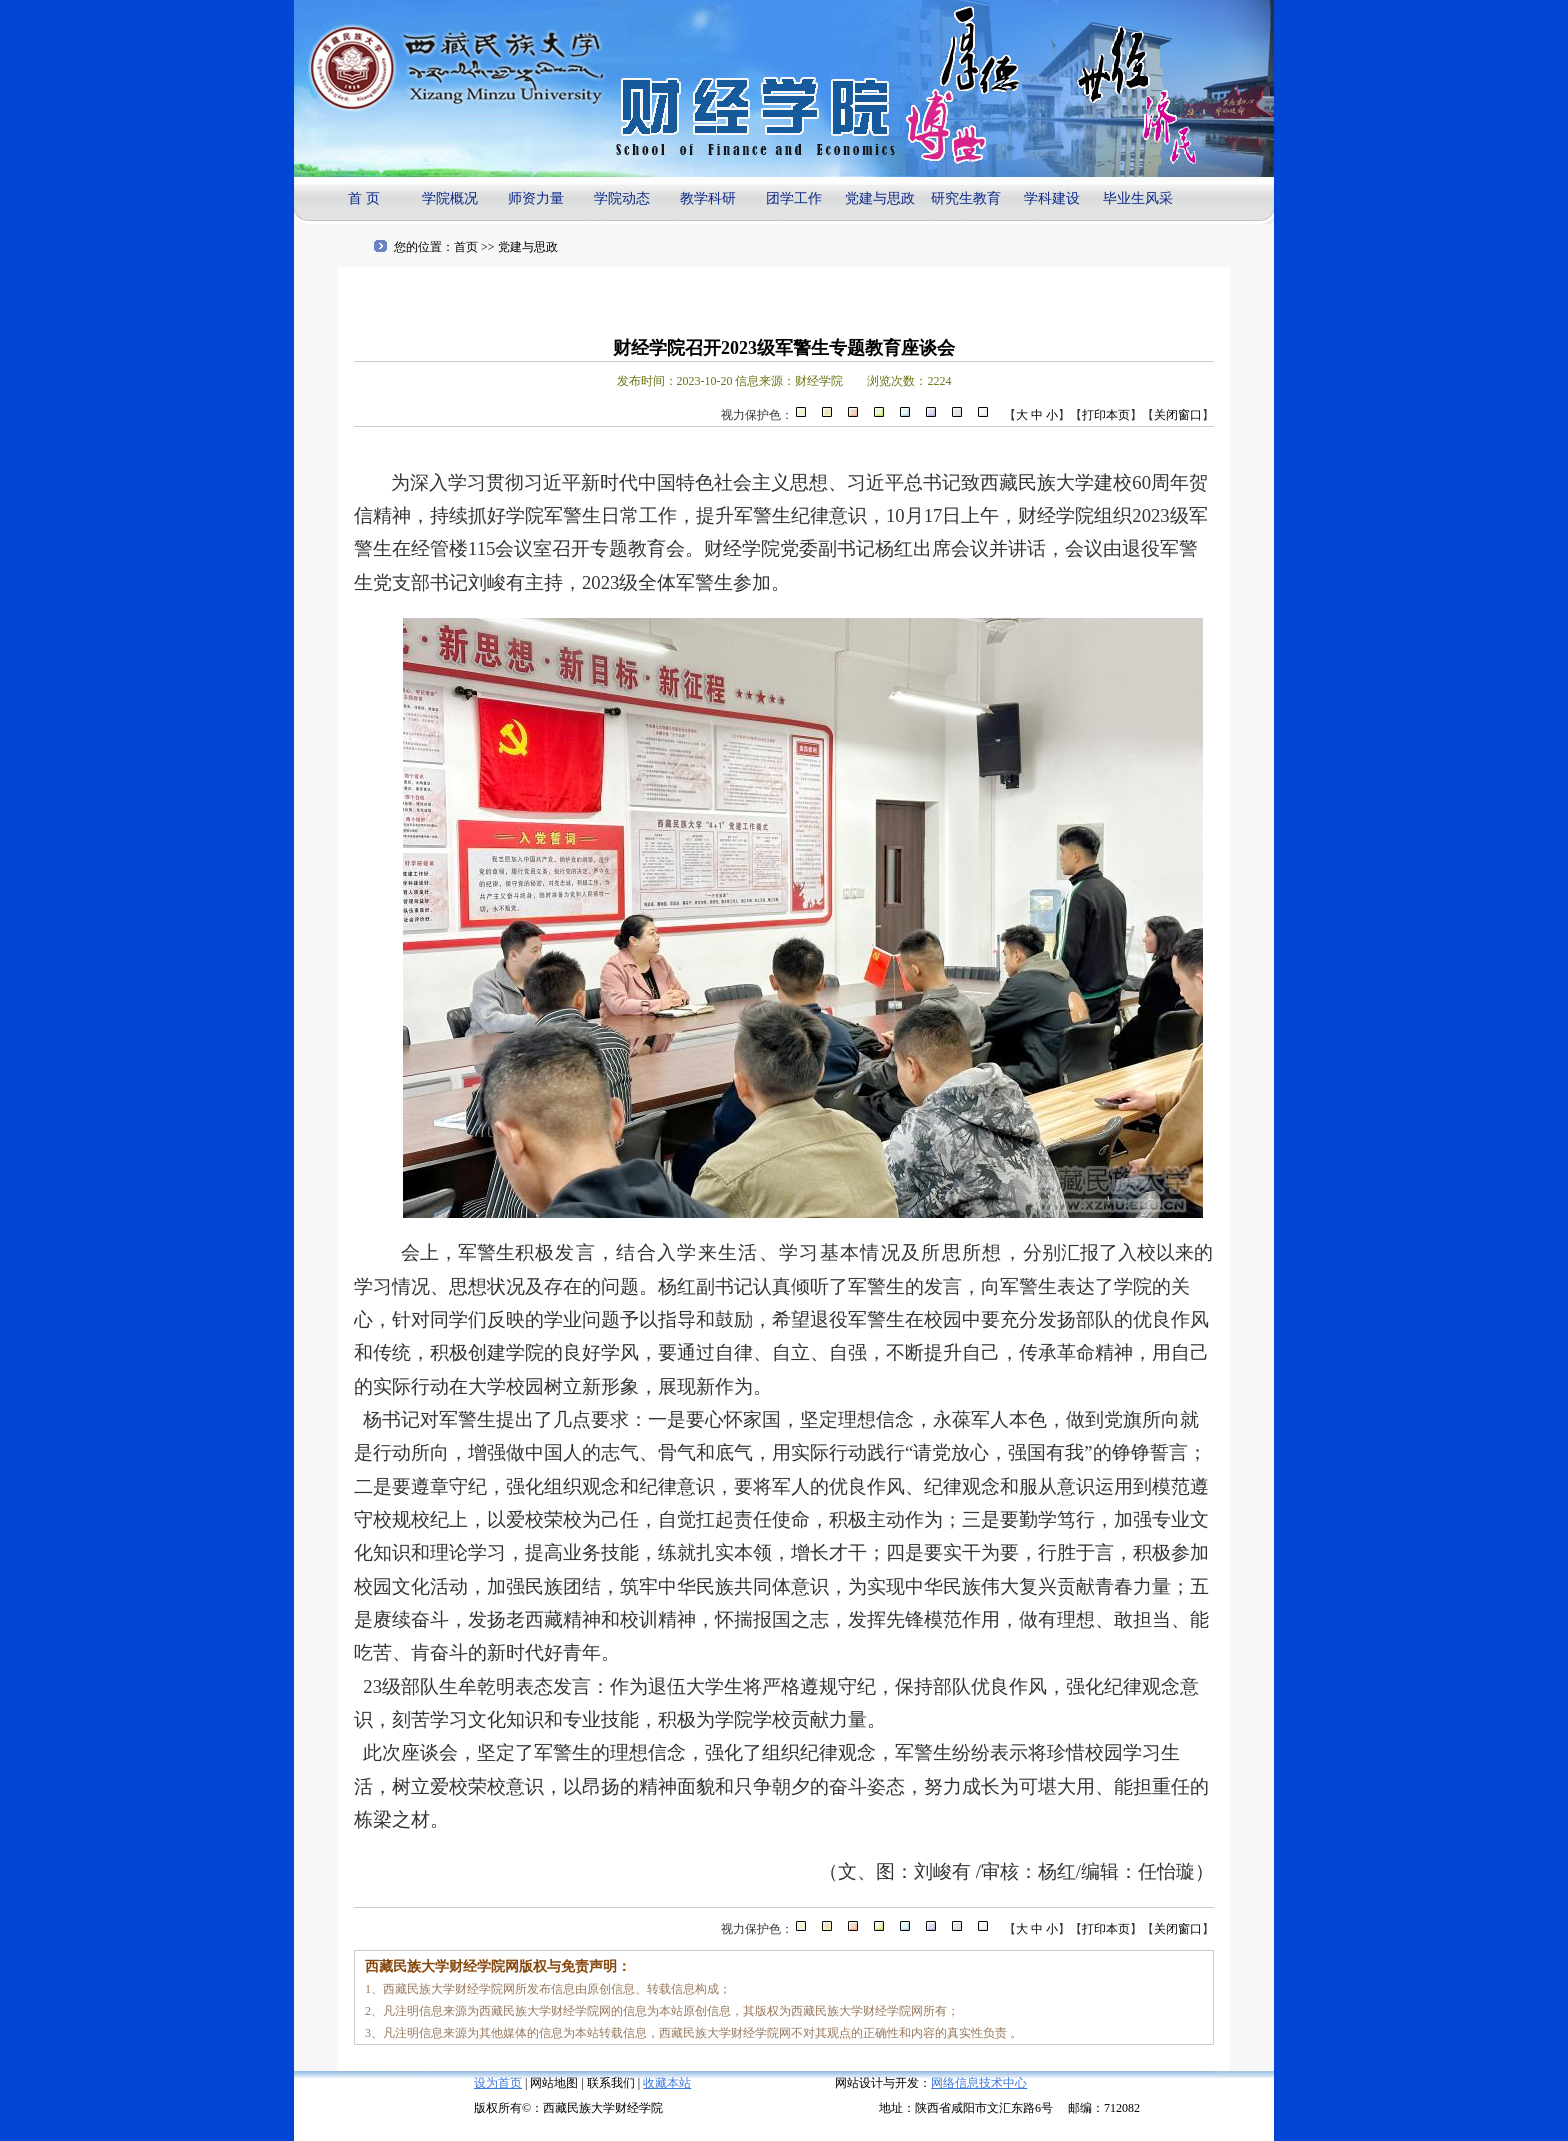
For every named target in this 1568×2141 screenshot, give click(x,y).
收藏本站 (667, 2083)
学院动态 (622, 198)
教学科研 (708, 198)
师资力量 (536, 198)
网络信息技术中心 (979, 2083)
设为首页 (498, 2083)
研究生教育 (966, 198)
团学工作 (794, 198)
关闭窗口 (1178, 415)
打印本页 (1106, 415)
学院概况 (450, 198)
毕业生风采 (1138, 198)
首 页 (364, 198)
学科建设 (1052, 198)
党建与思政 (880, 198)
